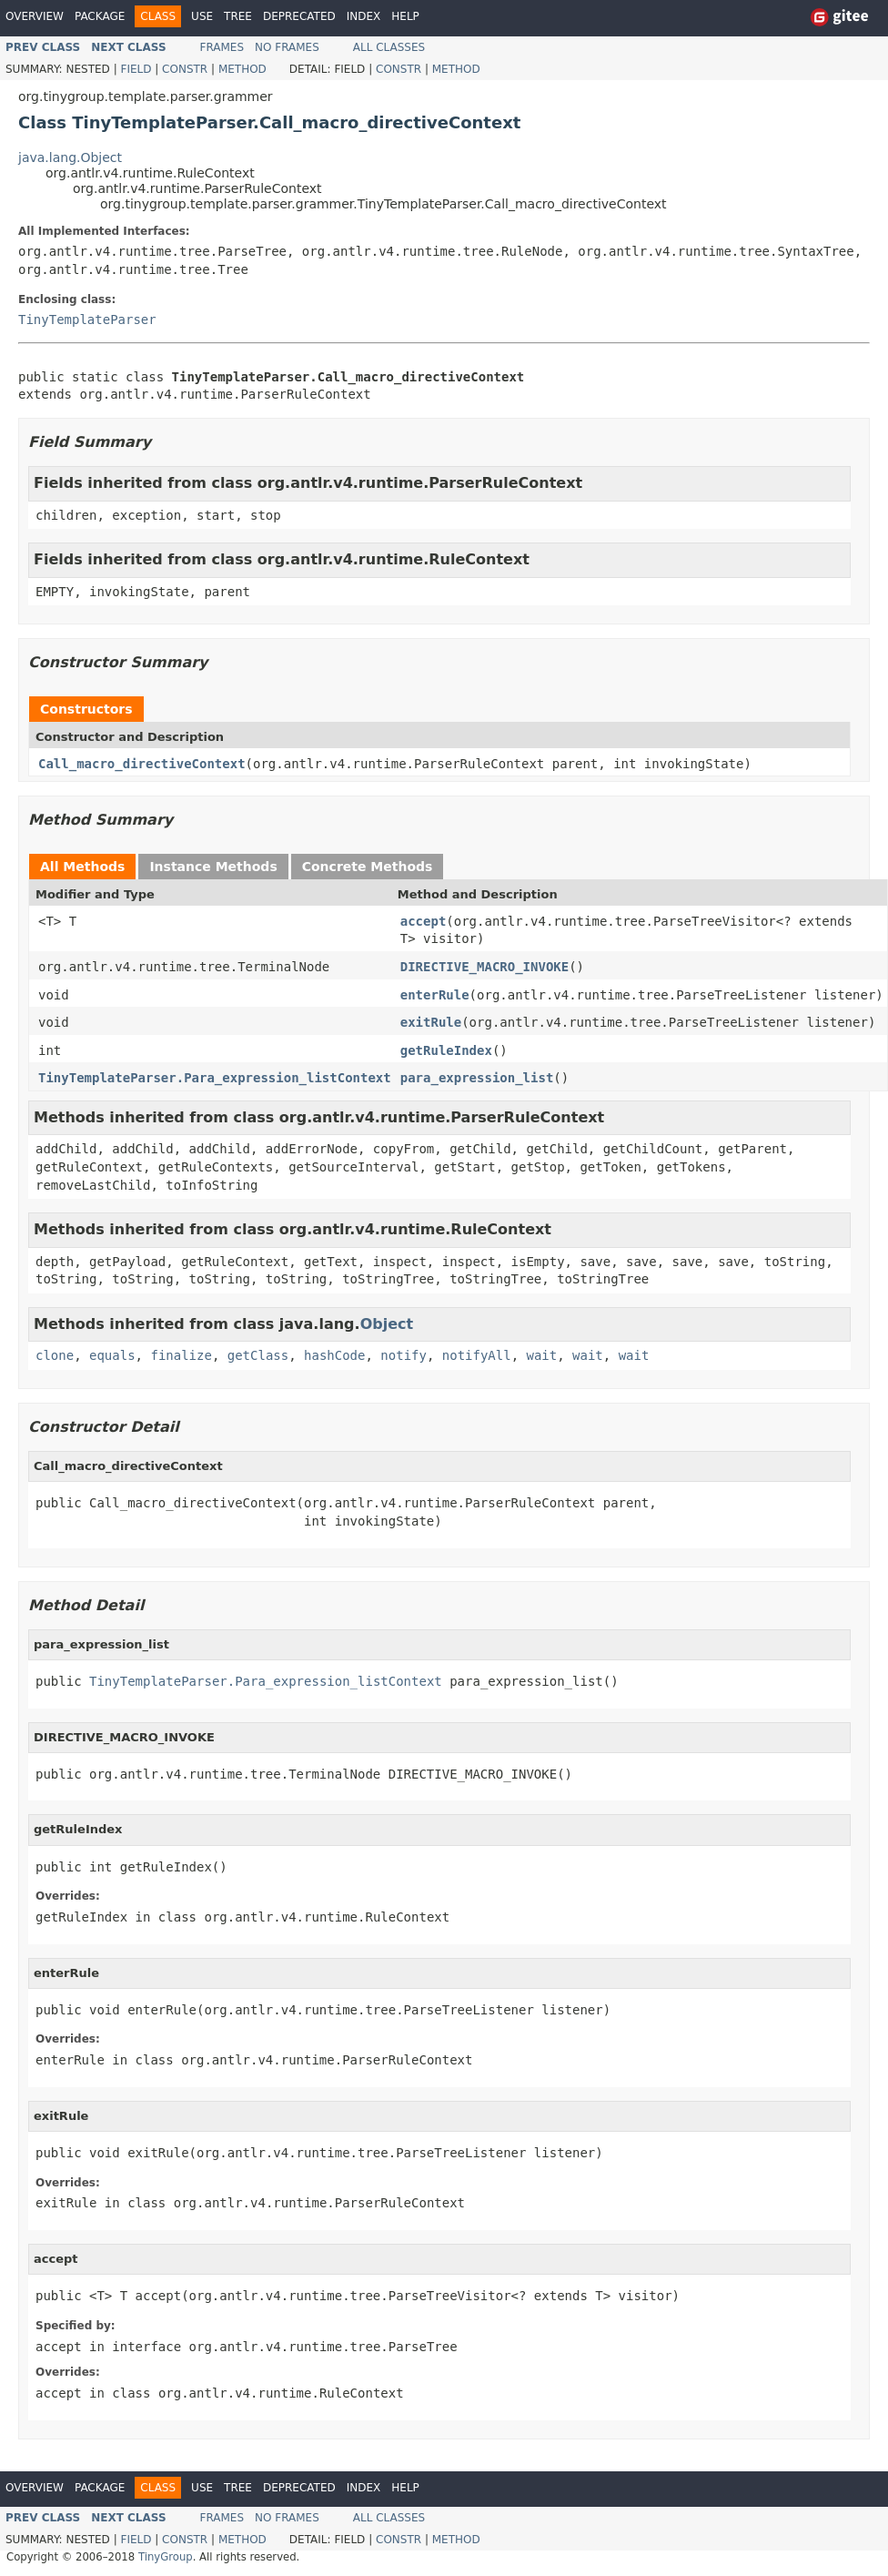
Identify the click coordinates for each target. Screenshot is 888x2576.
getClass (257, 1355)
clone (54, 1355)
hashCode (334, 1355)
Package (100, 16)
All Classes (389, 47)
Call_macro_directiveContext (142, 763)
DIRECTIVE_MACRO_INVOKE (484, 966)
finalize (180, 1355)
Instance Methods (213, 866)
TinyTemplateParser (87, 319)
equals (112, 1355)
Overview (34, 16)
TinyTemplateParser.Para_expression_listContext (214, 1077)
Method (242, 69)
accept (423, 921)
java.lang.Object (70, 157)
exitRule (430, 1022)
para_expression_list (477, 1077)
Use (202, 16)
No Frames (287, 47)
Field (135, 69)
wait (542, 1355)
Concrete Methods (367, 866)
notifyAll (476, 1355)
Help (405, 16)
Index (364, 16)
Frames (222, 47)
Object (387, 1324)
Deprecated (299, 16)
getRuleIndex (446, 1050)
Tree (238, 16)
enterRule (434, 995)
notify (403, 1355)
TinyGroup (165, 2557)
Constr (184, 69)
